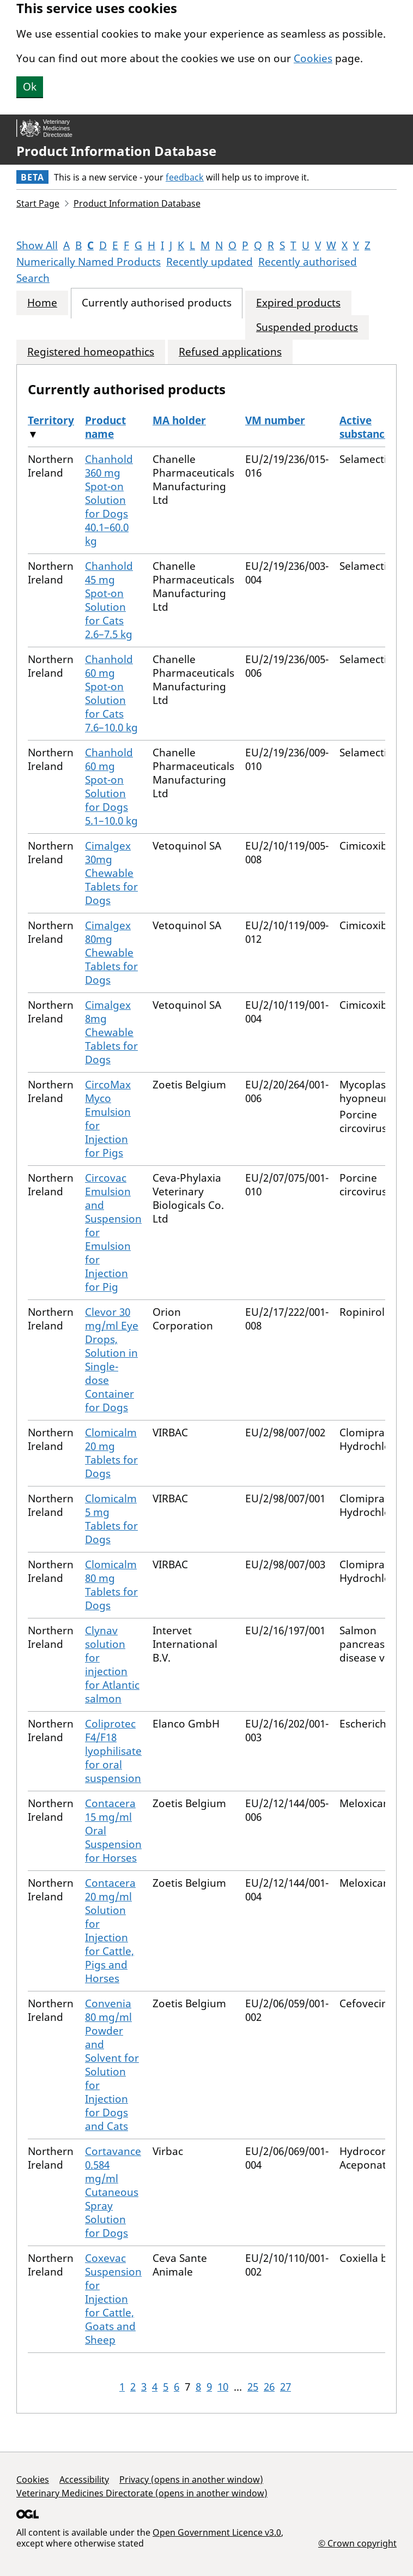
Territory (51, 420)
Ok (30, 87)
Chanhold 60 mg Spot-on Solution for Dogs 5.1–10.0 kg (111, 786)
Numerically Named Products (88, 262)
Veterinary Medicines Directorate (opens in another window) (142, 2493)
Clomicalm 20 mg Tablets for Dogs (111, 1452)
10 (222, 2387)
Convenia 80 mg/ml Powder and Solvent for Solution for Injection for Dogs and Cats (112, 2064)
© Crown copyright (357, 2543)
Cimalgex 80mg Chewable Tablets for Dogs (111, 952)
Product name (105, 427)
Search (33, 278)
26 (269, 2387)
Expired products (298, 303)
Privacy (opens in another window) (191, 2479)
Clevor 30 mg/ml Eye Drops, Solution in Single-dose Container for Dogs (111, 1360)
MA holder (179, 420)
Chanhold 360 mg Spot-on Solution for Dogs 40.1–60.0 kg (109, 500)
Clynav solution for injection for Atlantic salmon (112, 1664)
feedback (185, 177)
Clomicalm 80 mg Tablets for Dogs (111, 1584)
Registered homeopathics (90, 352)
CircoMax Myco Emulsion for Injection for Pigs (108, 1119)
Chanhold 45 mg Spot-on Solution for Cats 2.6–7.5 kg (109, 600)
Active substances (367, 427)
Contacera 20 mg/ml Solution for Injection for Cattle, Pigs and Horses (110, 1930)
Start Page (37, 203)
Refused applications (230, 352)
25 (252, 2387)
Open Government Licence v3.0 (217, 2532)
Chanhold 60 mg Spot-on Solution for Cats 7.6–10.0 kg (111, 693)
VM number (275, 420)
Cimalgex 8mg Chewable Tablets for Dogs (111, 1032)
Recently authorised (307, 262)
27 (285, 2387)
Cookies (313, 58)
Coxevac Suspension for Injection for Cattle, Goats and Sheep (113, 2299)
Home (42, 303)
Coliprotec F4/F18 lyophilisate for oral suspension (113, 1751)
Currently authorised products (157, 303)
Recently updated (209, 262)
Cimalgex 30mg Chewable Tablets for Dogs (111, 873)
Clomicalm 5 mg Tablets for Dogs (111, 1518)
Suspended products (307, 327)
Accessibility (84, 2479)
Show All (37, 245)
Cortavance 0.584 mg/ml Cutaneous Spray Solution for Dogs (113, 2192)
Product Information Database (116, 151)
